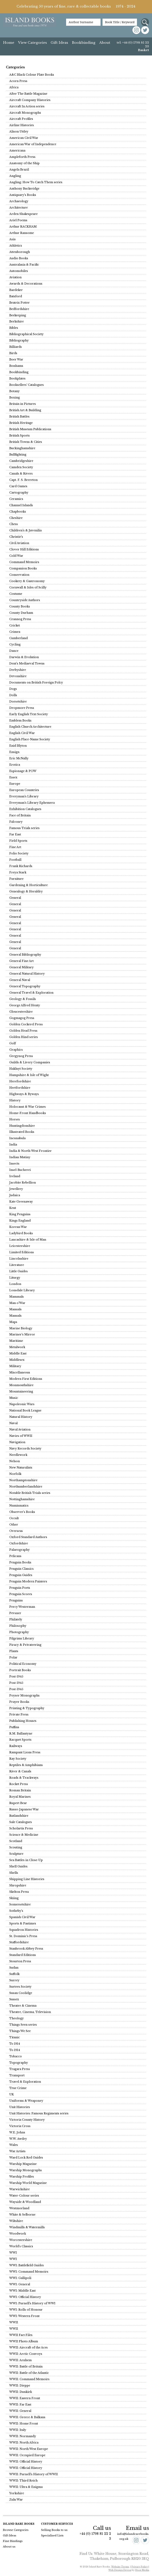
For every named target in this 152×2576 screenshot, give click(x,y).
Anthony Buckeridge (24, 188)
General (15, 898)
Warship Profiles (21, 2176)
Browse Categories (15, 2530)
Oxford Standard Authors (28, 1537)
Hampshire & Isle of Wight (29, 1075)
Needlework (18, 1455)
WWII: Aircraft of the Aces (28, 2347)
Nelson (14, 1461)
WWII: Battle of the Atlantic (29, 2373)
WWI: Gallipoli (20, 2278)
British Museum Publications (30, 429)
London (15, 1284)
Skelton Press (19, 1892)
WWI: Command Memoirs (28, 2271)
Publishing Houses (22, 1721)
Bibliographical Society (26, 334)
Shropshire (17, 1885)
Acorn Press (18, 81)
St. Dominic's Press (23, 1936)
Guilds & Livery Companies (29, 1062)
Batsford (15, 296)
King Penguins (19, 1214)
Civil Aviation (19, 543)
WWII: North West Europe (28, 2449)
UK (11, 2094)
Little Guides (18, 1271)
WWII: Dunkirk (20, 2392)
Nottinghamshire (22, 1499)
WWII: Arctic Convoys (25, 2354)
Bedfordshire (19, 309)
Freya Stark (17, 872)
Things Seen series (23, 2024)
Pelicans (15, 1556)
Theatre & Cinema (22, 2005)
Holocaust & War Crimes (27, 1106)
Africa (13, 87)
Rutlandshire (18, 1815)
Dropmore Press (21, 708)
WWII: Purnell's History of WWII (33, 2474)
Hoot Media (142, 2570)
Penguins (16, 1600)
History (15, 1100)
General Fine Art (21, 961)
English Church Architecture (30, 726)
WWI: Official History (25, 2297)
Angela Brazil (19, 169)
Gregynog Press (21, 1056)
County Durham (21, 613)
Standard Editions (22, 1955)
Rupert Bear (18, 1803)
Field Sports (18, 840)
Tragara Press (19, 2069)
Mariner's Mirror (22, 1334)
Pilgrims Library (21, 1638)
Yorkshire (16, 2493)
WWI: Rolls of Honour (26, 2309)
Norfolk (15, 1474)
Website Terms (120, 2566)
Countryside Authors (24, 600)
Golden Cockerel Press (26, 1024)
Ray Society (17, 1758)
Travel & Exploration (25, 2081)
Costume (15, 594)
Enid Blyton (18, 745)
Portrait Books (20, 1670)
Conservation (19, 575)
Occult (14, 1518)
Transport (17, 2075)
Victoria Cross (19, 2126)
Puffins (14, 1727)
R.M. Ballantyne (20, 1733)
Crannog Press (20, 619)
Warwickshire (19, 2189)
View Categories (32, 43)
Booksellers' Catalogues (26, 385)
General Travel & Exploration (31, 992)
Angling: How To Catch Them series (35, 182)
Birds (13, 353)
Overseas (16, 1531)
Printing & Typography (26, 1708)
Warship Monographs (25, 2170)
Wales (13, 2145)
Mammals (16, 1296)
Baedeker (16, 290)
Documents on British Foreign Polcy (36, 682)
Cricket (14, 625)
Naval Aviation (19, 1429)
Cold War (16, 556)
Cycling (15, 644)
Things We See (20, 2031)
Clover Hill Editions (24, 549)
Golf (12, 1043)
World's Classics (21, 2246)
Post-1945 (16, 1676)
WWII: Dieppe (19, 2385)
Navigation (17, 1442)
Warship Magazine (23, 2164)
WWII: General (20, 2411)
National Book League (25, 1410)
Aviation (15, 277)
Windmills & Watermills (27, 2227)
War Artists (17, 2151)
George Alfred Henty (24, 1005)
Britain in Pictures (22, 404)
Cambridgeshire (21, 461)
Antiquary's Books (22, 195)
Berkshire (16, 321)
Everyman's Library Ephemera (32, 802)
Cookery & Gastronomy (27, 581)
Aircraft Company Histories (29, 100)
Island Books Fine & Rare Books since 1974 (29, 24)
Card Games (18, 486)
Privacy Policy (139, 2566)
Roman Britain (20, 1790)
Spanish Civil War (22, 1917)
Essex (13, 777)
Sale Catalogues (20, 1822)
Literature (16, 1265)
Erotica (14, 764)
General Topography (24, 986)
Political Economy (22, 1664)
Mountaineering (21, 1391)
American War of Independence (32, 144)
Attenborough (19, 252)
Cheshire (16, 518)
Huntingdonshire (22, 1125)
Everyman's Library (24, 796)
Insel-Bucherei (20, 1170)
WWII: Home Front (23, 2423)
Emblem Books (20, 720)
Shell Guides (18, 1866)
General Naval (19, 980)
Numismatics (18, 1505)
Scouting (15, 1847)
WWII (13, 2322)
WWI (13, 2252)
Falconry (16, 821)
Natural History (20, 1417)
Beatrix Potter (19, 302)
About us (9, 2546)
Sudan (13, 1967)
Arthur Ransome (21, 233)
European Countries (24, 790)
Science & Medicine (23, 1834)
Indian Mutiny (19, 1157)
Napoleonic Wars (21, 1404)
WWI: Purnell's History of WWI (32, 2303)
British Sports (19, 435)
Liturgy (14, 1277)
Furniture (16, 879)
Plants (13, 1651)
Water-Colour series (24, 2195)
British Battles (19, 416)
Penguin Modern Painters (28, 1581)
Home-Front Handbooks (27, 1113)
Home (8, 43)
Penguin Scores (20, 1594)
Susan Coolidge (20, 1993)
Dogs (13, 689)
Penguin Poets (19, 1588)
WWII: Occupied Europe (27, 2455)
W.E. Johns (17, 2132)
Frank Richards (20, 866)
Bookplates (17, 378)
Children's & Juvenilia (25, 530)
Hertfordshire (19, 1087)
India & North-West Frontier (30, 1151)
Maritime (16, 1341)
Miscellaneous (19, 1372)
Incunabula (17, 1138)
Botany (14, 391)
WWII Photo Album (23, 2341)
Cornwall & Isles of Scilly (28, 587)
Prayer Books (19, 1702)
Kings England (20, 1220)
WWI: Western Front (24, 2316)
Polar (13, 1657)
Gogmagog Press (21, 1018)
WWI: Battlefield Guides (26, 2265)
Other (13, 1524)
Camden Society (21, 467)
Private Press (18, 1714)
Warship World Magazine (28, 2183)
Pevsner (15, 1613)
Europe (14, 783)
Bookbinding (83, 43)
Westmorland (19, 2208)
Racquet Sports (20, 1739)
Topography (18, 2062)
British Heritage (21, 423)
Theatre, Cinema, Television (30, 2012)
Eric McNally (18, 758)
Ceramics (16, 499)
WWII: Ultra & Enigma (26, 2487)
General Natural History (27, 973)
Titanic (14, 2037)
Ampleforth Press (22, 157)
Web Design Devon (119, 2570)
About (104, 43)
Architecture (18, 207)
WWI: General (19, 2284)
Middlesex (17, 1360)
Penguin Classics (21, 1569)
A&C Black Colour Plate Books (31, 74)
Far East (15, 834)
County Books (19, 606)
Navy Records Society (25, 1448)
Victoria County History (27, 2119)
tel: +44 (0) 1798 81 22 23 (133, 44)
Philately (15, 1619)
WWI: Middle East (22, 2290)
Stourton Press (20, 1961)
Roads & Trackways (23, 1777)
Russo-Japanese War (24, 1809)
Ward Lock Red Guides (26, 2157)
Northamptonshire (23, 1480)
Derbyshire (17, 670)
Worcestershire (20, 2240)
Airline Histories (21, 125)
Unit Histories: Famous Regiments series (38, 2113)
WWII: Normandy (22, 2436)
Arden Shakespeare (23, 214)
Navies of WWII (20, 1436)
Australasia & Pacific (24, 264)
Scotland (15, 1841)
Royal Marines (20, 1796)
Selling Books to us (54, 2530)
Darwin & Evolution (24, 657)
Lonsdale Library (22, 1290)
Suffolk (14, 1974)
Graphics (16, 1049)
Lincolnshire (18, 1258)
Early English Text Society (28, 714)
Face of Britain (20, 815)
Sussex (14, 1999)
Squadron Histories (23, 1930)
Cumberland (18, 638)
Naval (13, 1423)
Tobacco (15, 2056)
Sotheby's (16, 1911)
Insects (14, 1163)
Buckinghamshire (22, 448)
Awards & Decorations (25, 283)
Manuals (15, 1309)
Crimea (14, 632)
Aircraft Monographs (25, 112)
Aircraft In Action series (27, 106)
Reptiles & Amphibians (26, 1765)
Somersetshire (20, 1904)
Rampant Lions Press (24, 1752)
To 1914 (14, 2043)
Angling (15, 176)
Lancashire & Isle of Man (27, 1239)
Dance (13, 651)
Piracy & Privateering (25, 1645)
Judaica (14, 1195)
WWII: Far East (20, 2404)
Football (15, 860)
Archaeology (18, 201)
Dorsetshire (18, 701)
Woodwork (17, 2233)
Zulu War (16, 2499)
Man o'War (17, 1303)
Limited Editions (21, 1252)
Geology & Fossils (22, 999)
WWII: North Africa (23, 2442)
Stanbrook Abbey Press (26, 1948)
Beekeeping (17, 315)
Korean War (18, 1227)
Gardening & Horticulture (28, 885)
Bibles (13, 328)
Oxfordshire (18, 1543)
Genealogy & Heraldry (26, 891)
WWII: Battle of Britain (26, 2366)
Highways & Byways (24, 1094)
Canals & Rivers (21, 473)
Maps (13, 1322)
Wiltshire (16, 2221)
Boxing (14, 397)
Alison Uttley (18, 131)
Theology (16, 2018)
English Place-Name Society (29, 739)
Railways (15, 1746)
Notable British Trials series (29, 1493)
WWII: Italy (17, 2430)
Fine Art (15, 847)
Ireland (14, 1176)
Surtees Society (20, 1986)
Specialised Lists (52, 2535)
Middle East (18, 1353)
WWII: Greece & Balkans (27, 2417)
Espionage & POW (22, 771)
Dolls (13, 695)
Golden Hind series (23, 1037)
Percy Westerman (22, 1607)
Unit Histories (19, 2107)
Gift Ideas (59, 43)
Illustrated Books (21, 1132)
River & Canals (20, 1771)
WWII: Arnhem (20, 2360)
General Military (21, 967)
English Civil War (22, 733)
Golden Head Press (23, 1030)
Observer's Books (22, 1512)
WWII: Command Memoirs (29, 2379)
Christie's (16, 536)
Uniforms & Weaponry (26, 2100)
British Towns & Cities (25, 442)
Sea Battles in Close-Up (26, 1860)
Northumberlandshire (25, 1486)
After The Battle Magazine (28, 93)
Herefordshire (20, 1081)
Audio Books (18, 258)
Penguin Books (20, 1562)
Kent (12, 1208)
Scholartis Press (21, 1828)
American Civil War (23, 138)
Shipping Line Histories (26, 1879)
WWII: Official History (25, 2461)
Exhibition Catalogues (25, 809)
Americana (17, 150)
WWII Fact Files (20, 2335)
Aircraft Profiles (21, 119)
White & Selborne (22, 2214)
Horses (14, 1119)
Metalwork (17, 1347)
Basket (143, 50)
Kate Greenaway (21, 1201)
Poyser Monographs (24, 1695)
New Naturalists (20, 1467)
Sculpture (16, 1854)
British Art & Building (25, 410)
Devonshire (18, 676)
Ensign (14, 752)
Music (13, 1398)
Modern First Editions (25, 1379)
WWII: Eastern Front (24, 2398)
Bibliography (19, 340)
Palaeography (19, 1550)
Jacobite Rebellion (22, 1182)
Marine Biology (20, 1328)
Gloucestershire (21, 1011)
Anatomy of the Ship (24, 163)
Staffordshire (19, 1942)
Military (15, 1366)
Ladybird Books (21, 1233)
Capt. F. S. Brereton (23, 480)
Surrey (14, 1980)
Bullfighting (17, 454)
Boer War (16, 359)
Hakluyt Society (20, 1068)
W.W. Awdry (18, 2138)
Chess (13, 524)
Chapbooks (17, 511)
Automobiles (18, 271)
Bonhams (16, 366)
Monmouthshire (21, 1385)
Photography (19, 1632)
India (13, 1144)
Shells (13, 1873)
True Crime (18, 2088)
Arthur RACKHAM (23, 226)
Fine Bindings (13, 2541)
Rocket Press (18, 1784)
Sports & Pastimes (22, 1923)
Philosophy (17, 1626)
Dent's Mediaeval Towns (27, 663)
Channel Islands (21, 505)
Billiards (15, 347)
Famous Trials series (24, 828)
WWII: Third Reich (23, 2480)
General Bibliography (25, 954)
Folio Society (18, 853)
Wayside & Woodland (25, 2202)
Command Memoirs (24, 562)
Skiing (14, 1898)
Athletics (15, 245)
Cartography (18, 492)
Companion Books (23, 568)
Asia (12, 239)
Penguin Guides (20, 1575)
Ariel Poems (18, 220)
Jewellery (16, 1189)
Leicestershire (19, 1246)
